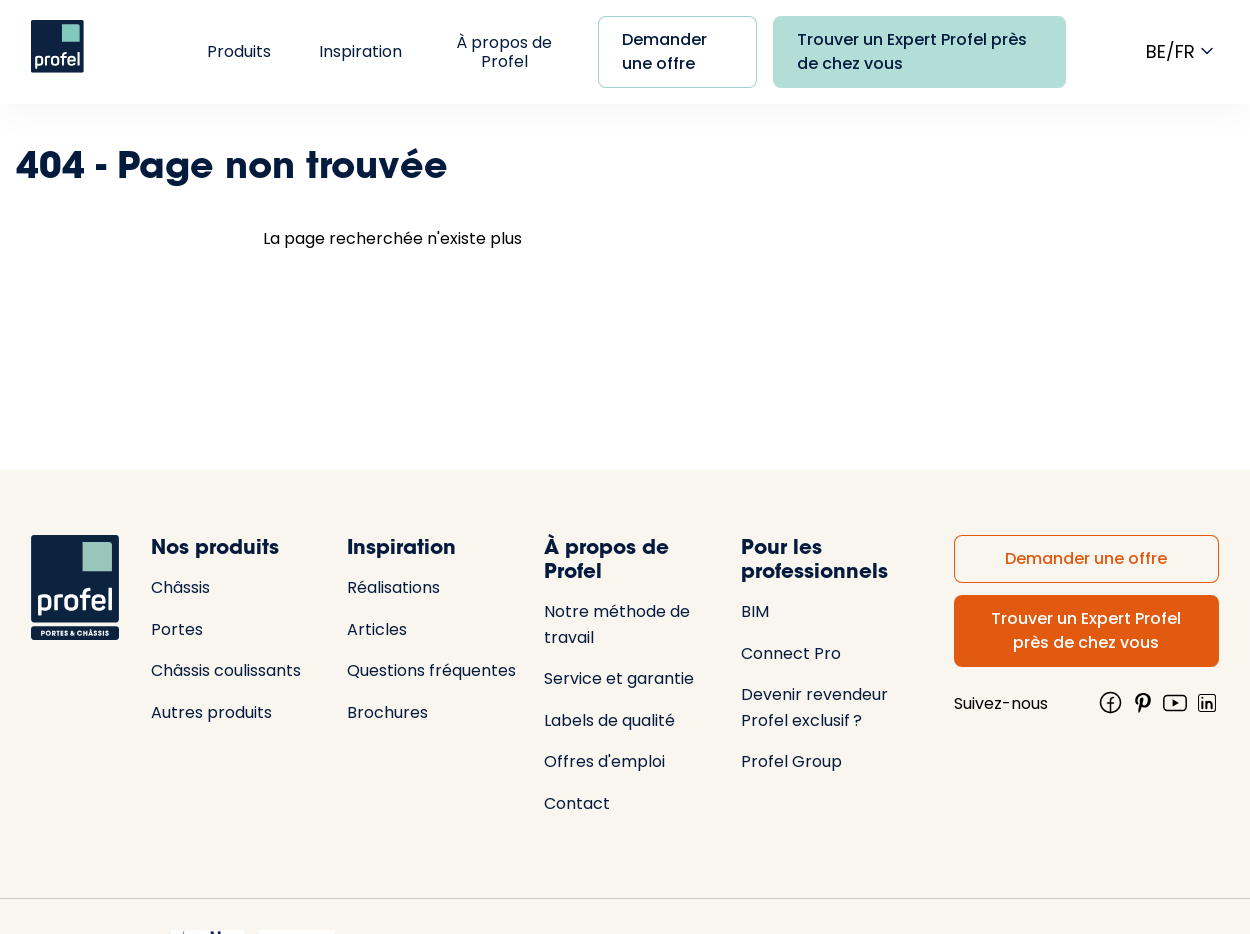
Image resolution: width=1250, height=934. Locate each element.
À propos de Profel (504, 52)
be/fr (1182, 51)
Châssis (180, 587)
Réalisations (393, 587)
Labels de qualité (609, 720)
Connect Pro (791, 653)
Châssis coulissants (226, 670)
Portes (177, 629)
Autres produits (211, 712)
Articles (377, 629)
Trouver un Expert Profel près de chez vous (912, 51)
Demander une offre (664, 51)
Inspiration (360, 51)
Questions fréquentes (431, 670)
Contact (577, 803)
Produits (239, 51)
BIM (755, 611)
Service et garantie (619, 678)
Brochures (387, 712)
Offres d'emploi (604, 761)
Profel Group (791, 761)
